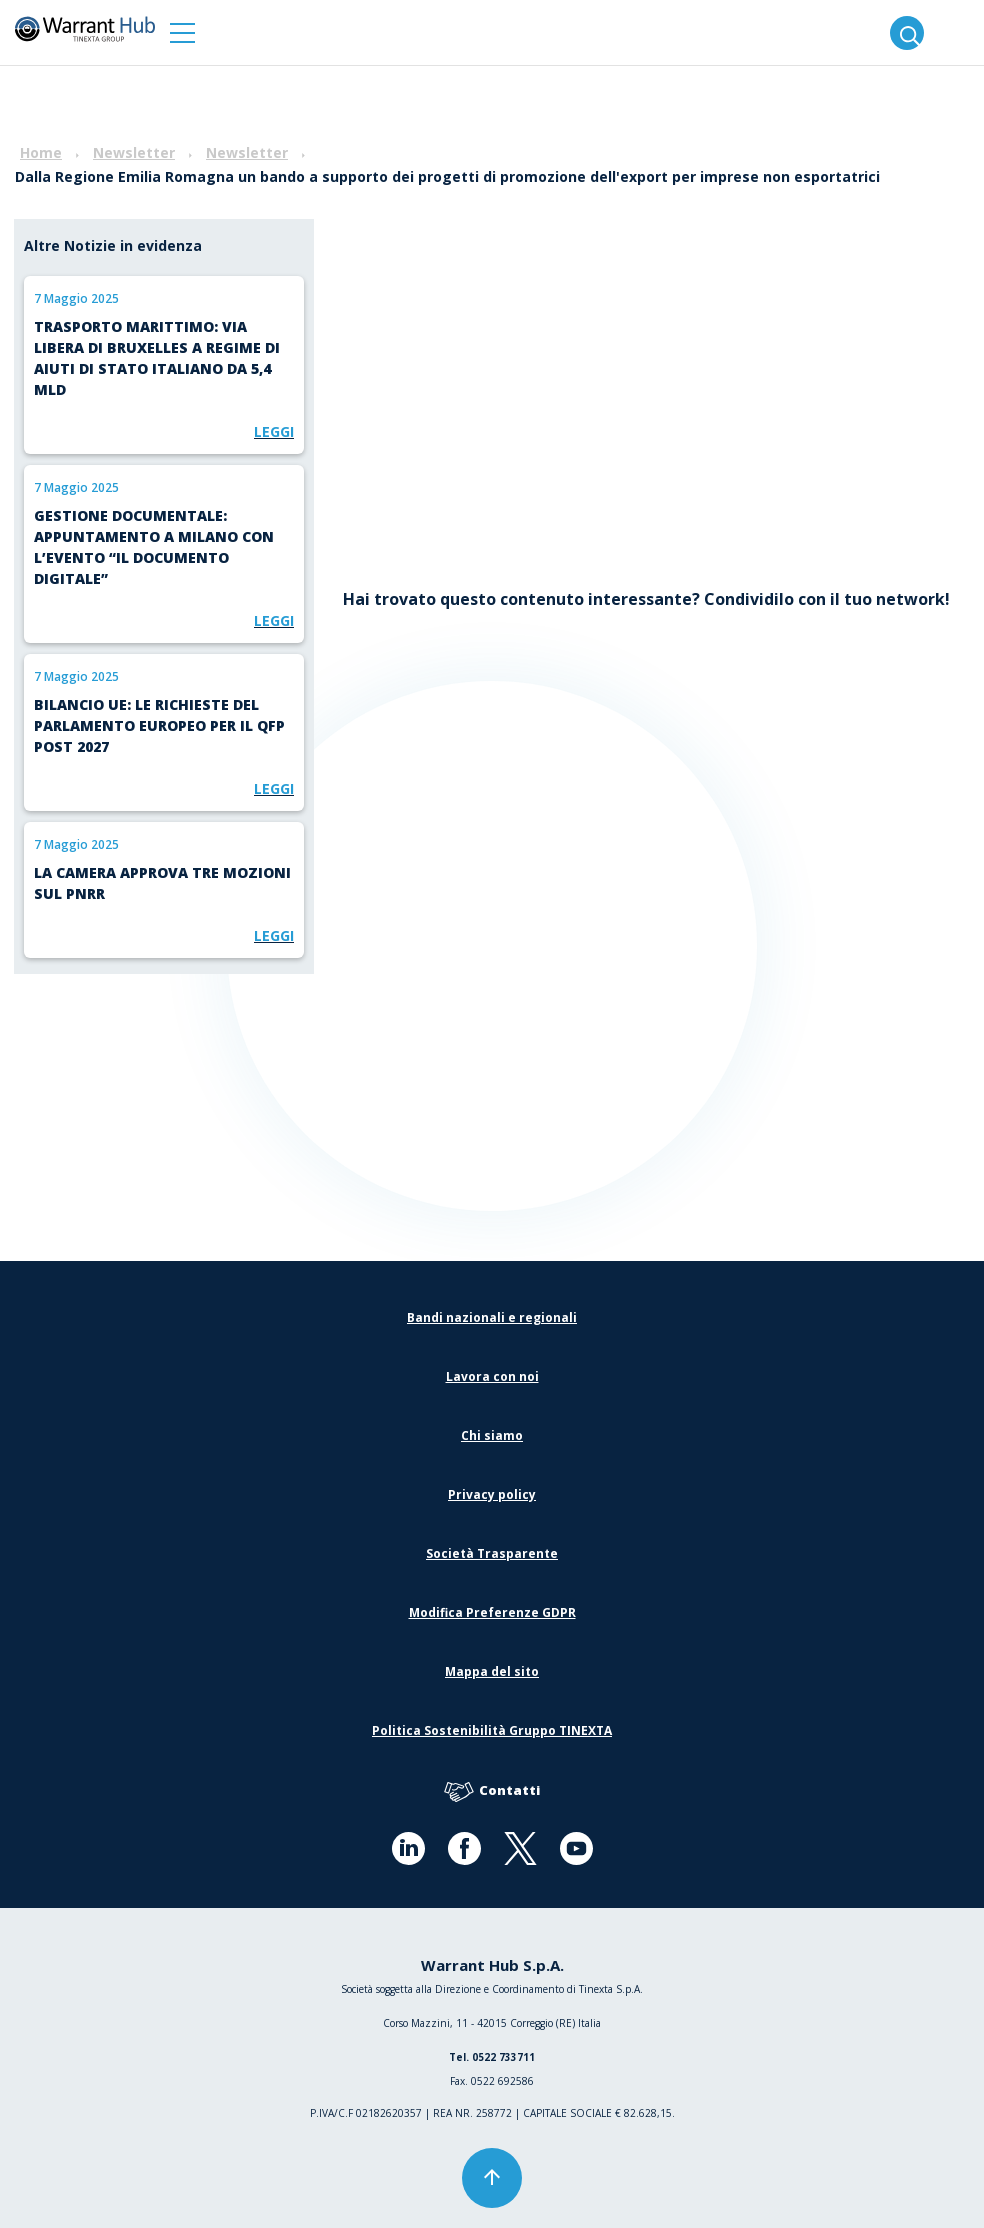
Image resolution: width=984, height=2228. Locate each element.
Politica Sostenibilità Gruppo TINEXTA (492, 1730)
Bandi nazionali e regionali (492, 1317)
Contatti (492, 1791)
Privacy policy (492, 1494)
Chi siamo (492, 1435)
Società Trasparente (492, 1553)
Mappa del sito (492, 1671)
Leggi (274, 431)
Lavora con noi (492, 1376)
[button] (182, 32)
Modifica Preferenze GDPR (492, 1612)
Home (41, 152)
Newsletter (134, 152)
